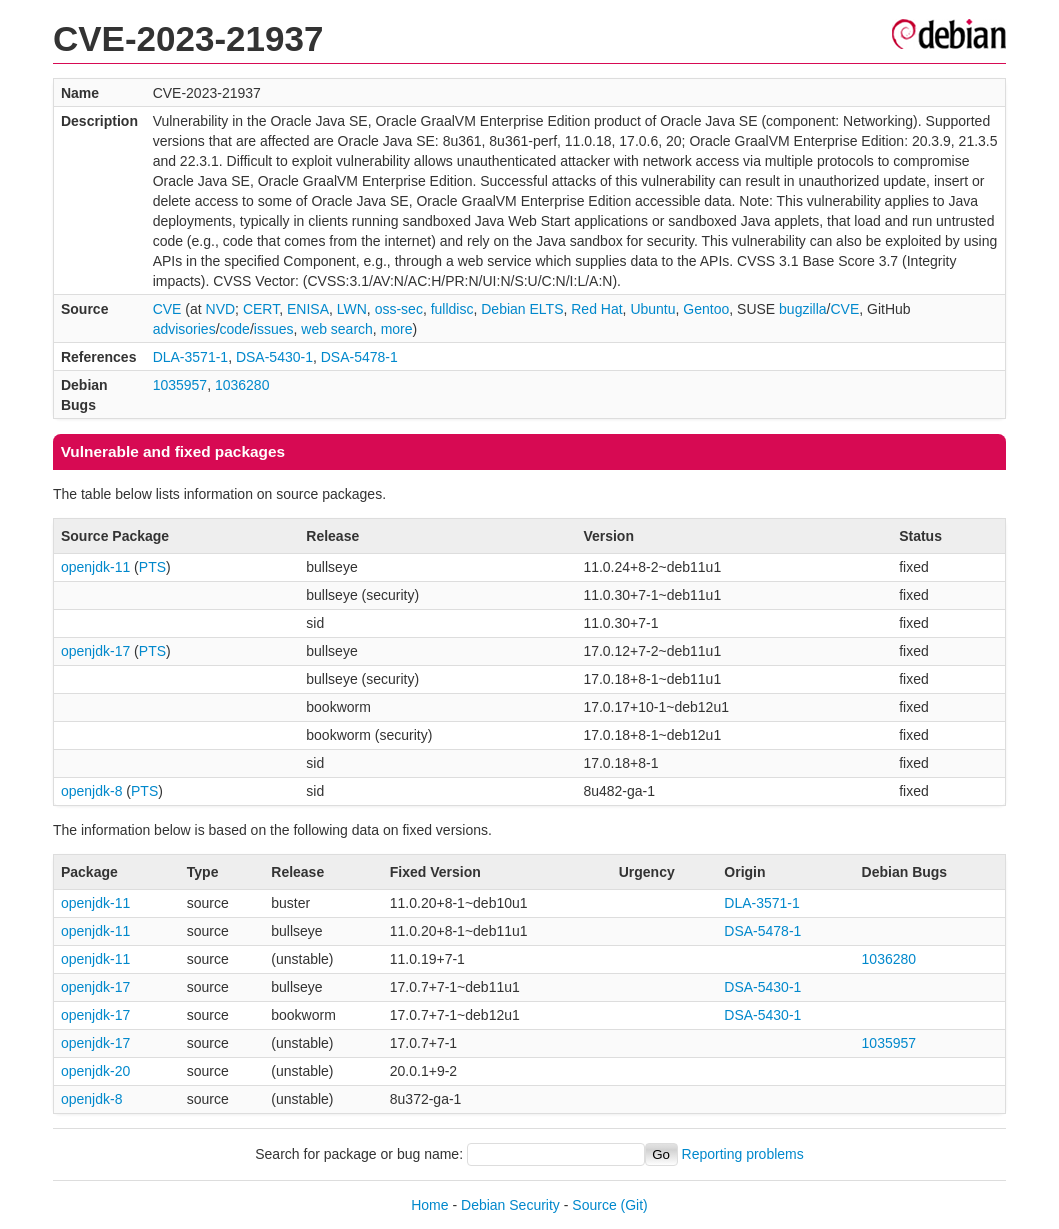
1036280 (242, 385)
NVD (221, 309)
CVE (167, 309)
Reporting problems (743, 1154)
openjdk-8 (92, 791)
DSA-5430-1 (274, 357)
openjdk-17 (95, 651)
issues (274, 329)
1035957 (180, 385)
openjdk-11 (95, 567)
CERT (261, 309)
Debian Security (510, 1205)
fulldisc (452, 309)
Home (429, 1205)
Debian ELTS (522, 309)
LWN (352, 309)
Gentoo (706, 309)
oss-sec (399, 309)
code (235, 329)
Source (594, 1205)
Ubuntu (652, 309)
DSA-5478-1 (359, 357)
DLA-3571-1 (191, 357)
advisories (184, 329)
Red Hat (596, 309)
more (397, 329)
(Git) (634, 1205)
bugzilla (802, 309)
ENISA (308, 309)
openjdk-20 (95, 1071)
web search (337, 329)
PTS (152, 567)
